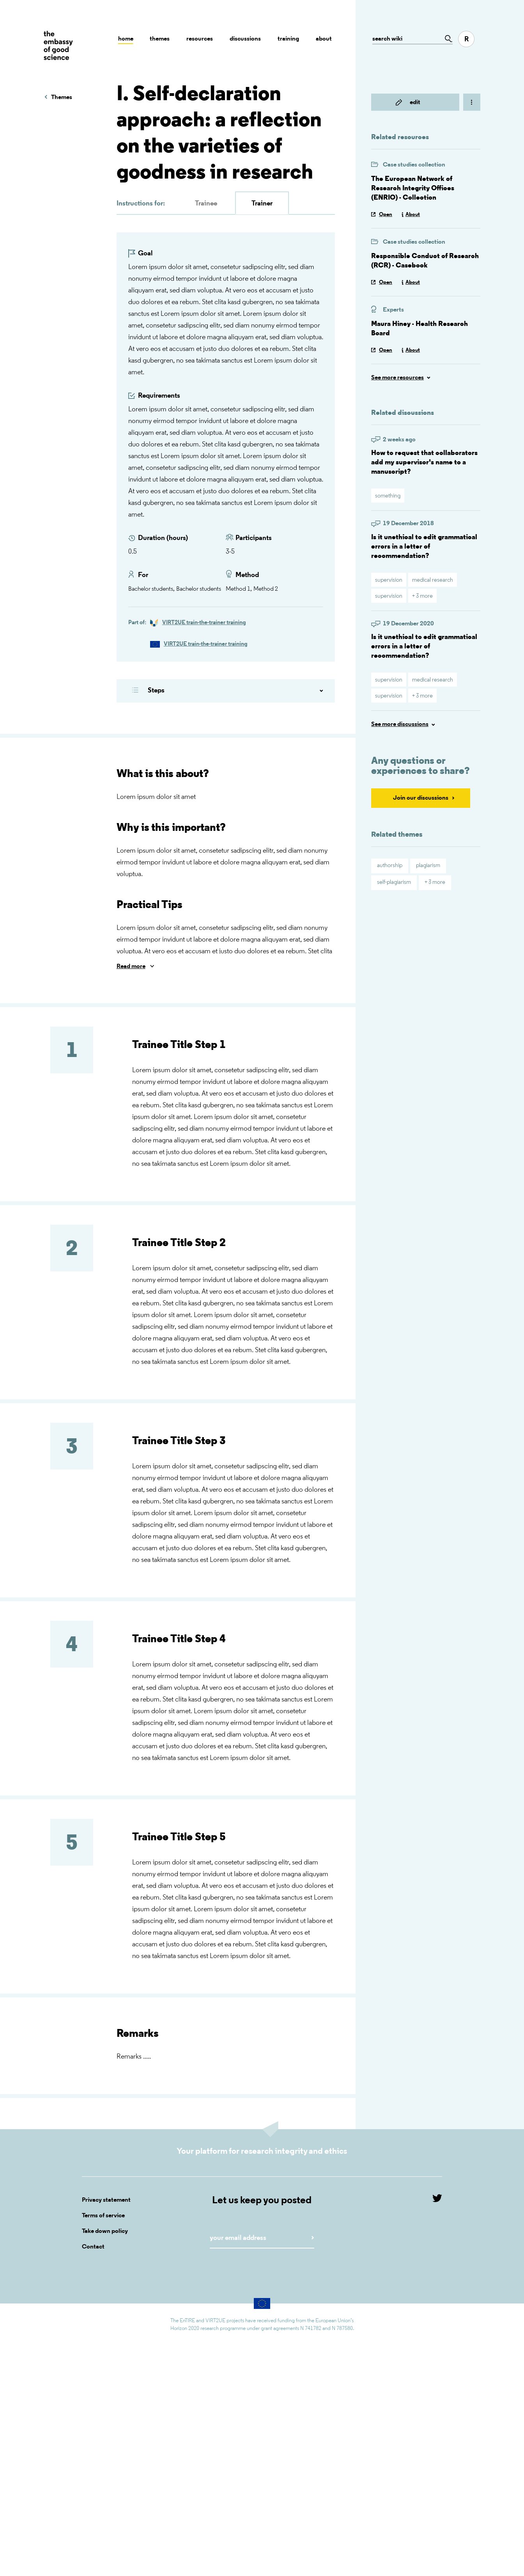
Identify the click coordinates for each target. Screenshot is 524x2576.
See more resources (397, 378)
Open (385, 215)
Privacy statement (106, 2200)
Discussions (245, 39)
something (387, 496)
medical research (432, 580)
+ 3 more (422, 596)
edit (415, 102)
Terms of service (103, 2216)
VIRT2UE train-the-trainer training (204, 623)
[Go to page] (446, 38)
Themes (160, 39)
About (324, 39)
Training (288, 39)
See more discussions (399, 724)
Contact (93, 2247)
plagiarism (428, 866)
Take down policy (105, 2231)
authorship (389, 866)
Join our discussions (420, 798)
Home (125, 39)
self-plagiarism (394, 882)
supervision (388, 580)
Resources (199, 39)
